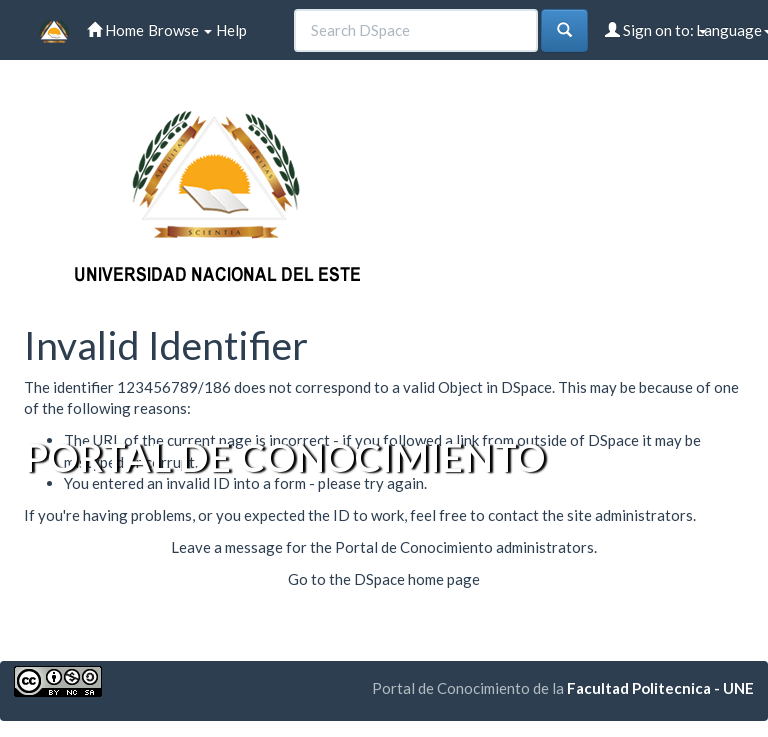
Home (115, 30)
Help (231, 30)
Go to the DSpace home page (384, 579)
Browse (180, 30)
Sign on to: (656, 30)
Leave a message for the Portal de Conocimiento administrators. (384, 547)
